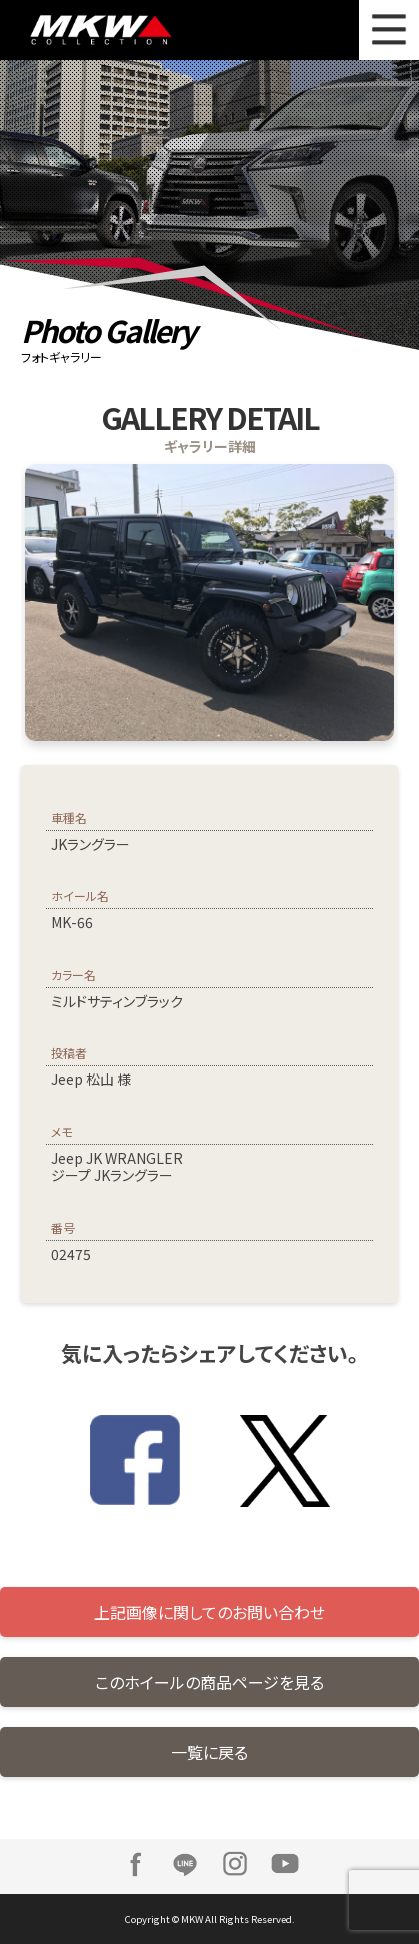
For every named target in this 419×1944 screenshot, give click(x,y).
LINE (185, 1864)
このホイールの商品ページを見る (209, 1682)
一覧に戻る (209, 1752)
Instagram (235, 1864)
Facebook (135, 1864)
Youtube (285, 1864)
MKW (127, 30)
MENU (389, 30)
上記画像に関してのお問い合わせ (209, 1612)
